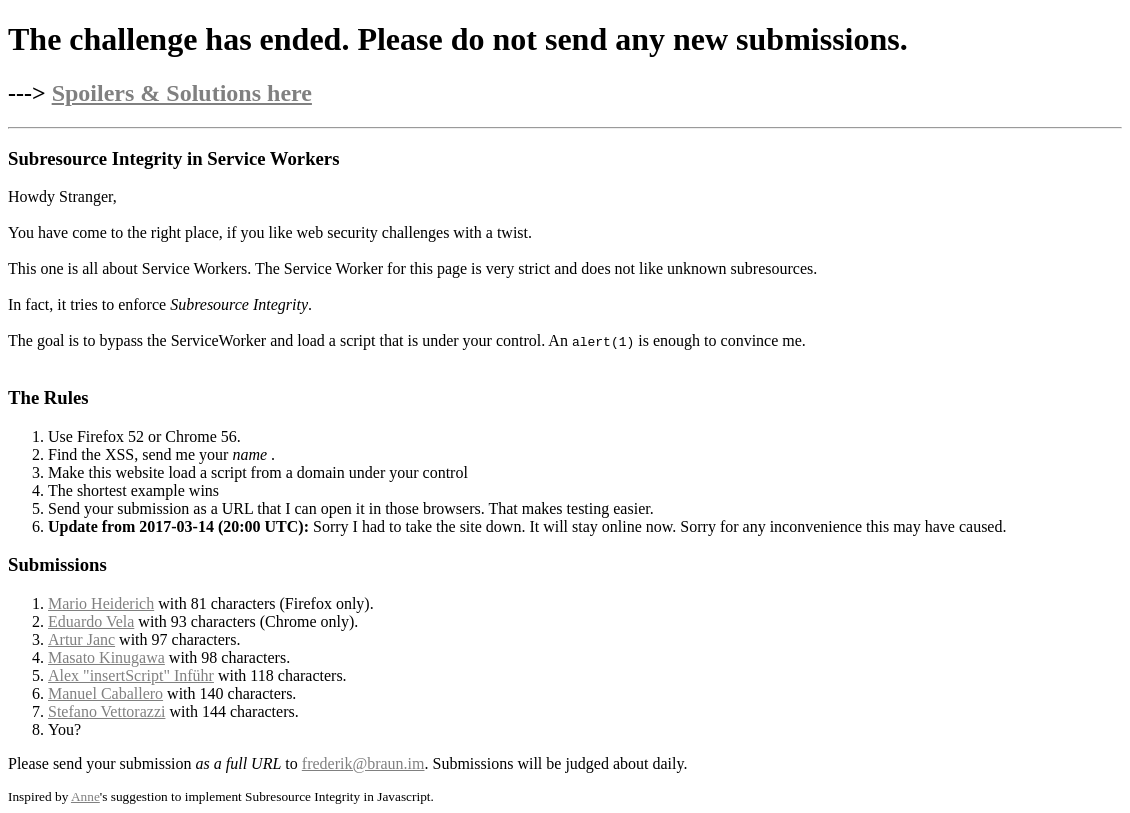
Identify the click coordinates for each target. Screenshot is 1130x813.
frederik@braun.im (363, 763)
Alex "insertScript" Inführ (131, 675)
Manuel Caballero (105, 693)
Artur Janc (81, 639)
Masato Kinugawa (106, 657)
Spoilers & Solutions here (182, 93)
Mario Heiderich (101, 603)
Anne (85, 796)
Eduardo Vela (91, 621)
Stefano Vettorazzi (106, 711)
